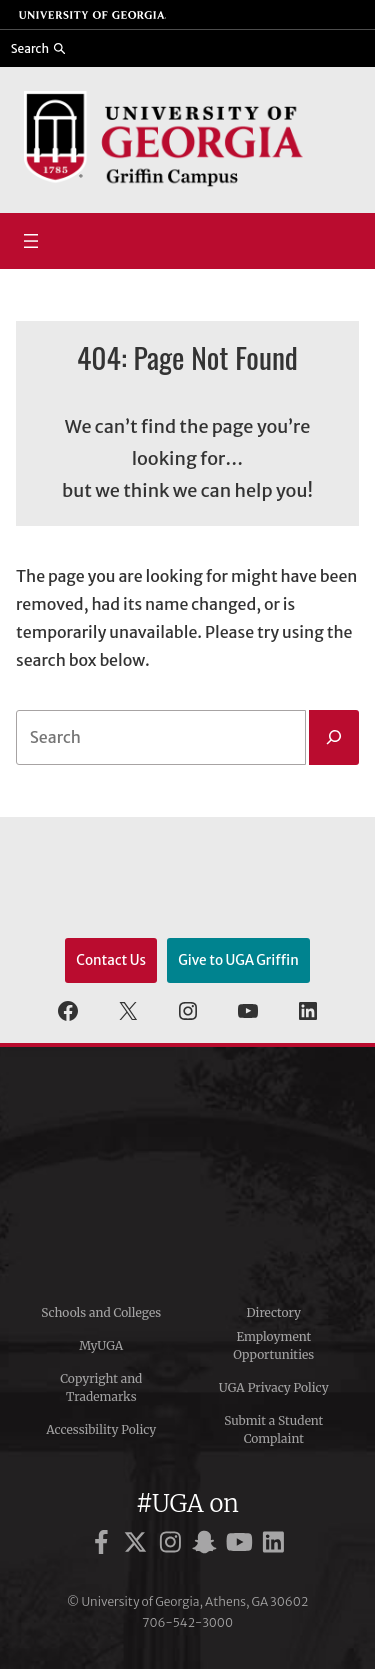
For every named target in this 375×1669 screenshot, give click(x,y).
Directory (273, 1312)
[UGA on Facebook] (104, 1545)
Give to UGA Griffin (238, 960)
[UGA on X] (138, 1545)
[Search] (334, 738)
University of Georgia (188, 1168)
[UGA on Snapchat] (207, 1545)
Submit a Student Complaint (273, 1429)
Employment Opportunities (273, 1345)
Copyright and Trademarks (101, 1387)
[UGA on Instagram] (173, 1545)
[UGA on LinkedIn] (273, 1545)
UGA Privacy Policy (274, 1387)
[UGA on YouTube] (242, 1545)
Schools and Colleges (101, 1312)
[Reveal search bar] (39, 48)
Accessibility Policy (101, 1429)
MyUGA (101, 1345)
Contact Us (111, 960)
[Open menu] (31, 241)
